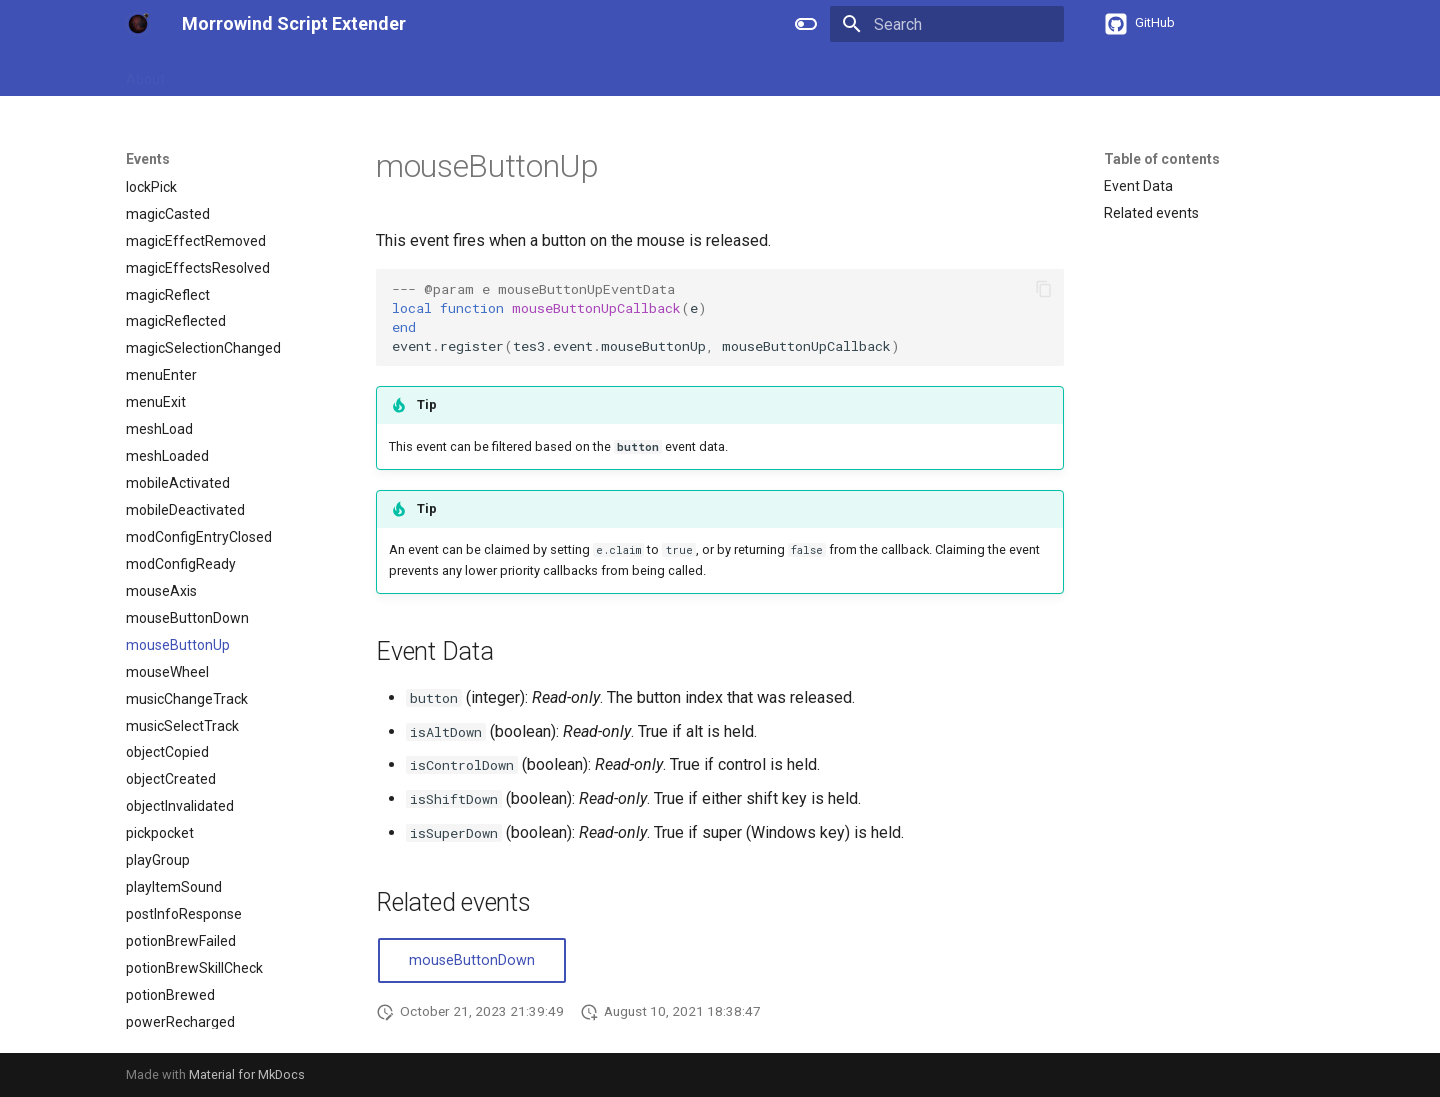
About (145, 73)
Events (491, 73)
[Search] (947, 24)
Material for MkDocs (247, 1074)
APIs (368, 73)
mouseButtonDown (472, 960)
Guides (210, 73)
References (293, 73)
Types (426, 73)
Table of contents (1162, 159)
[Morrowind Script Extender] (138, 24)
